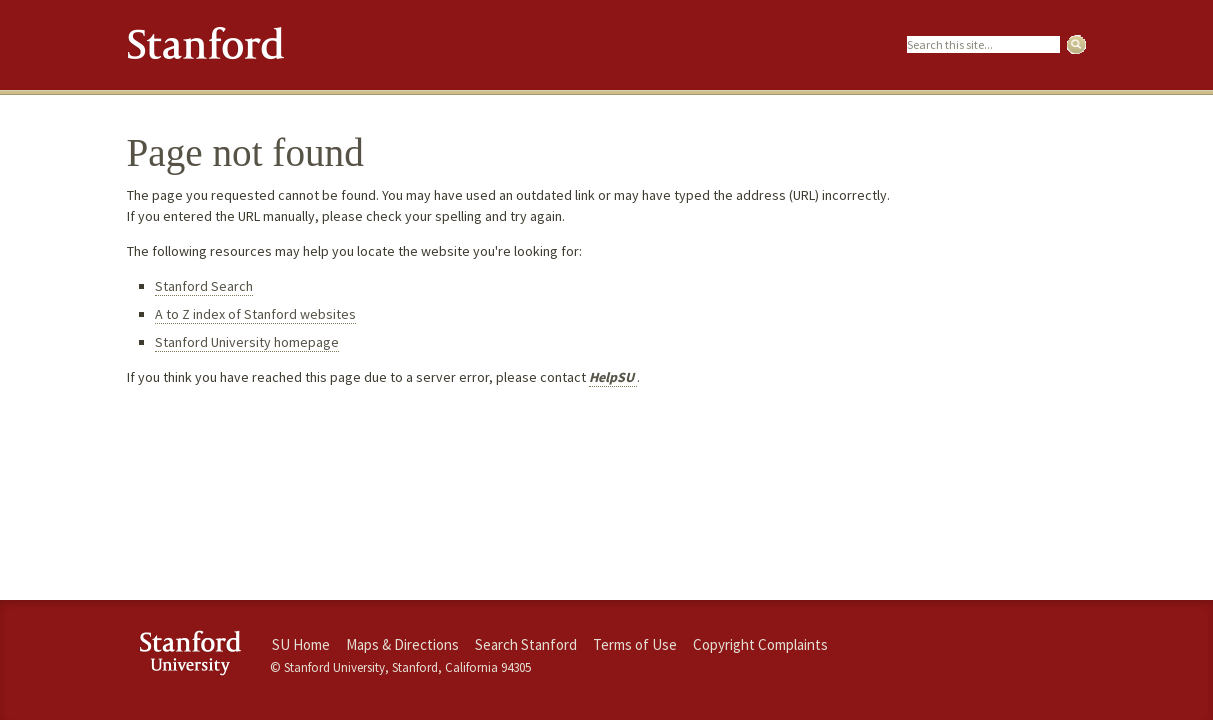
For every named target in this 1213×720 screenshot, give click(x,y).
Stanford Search (204, 286)
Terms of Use (635, 644)
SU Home (301, 644)
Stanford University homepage (247, 342)
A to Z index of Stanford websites (255, 314)
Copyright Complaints (760, 644)
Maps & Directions (402, 644)
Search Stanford (526, 644)
